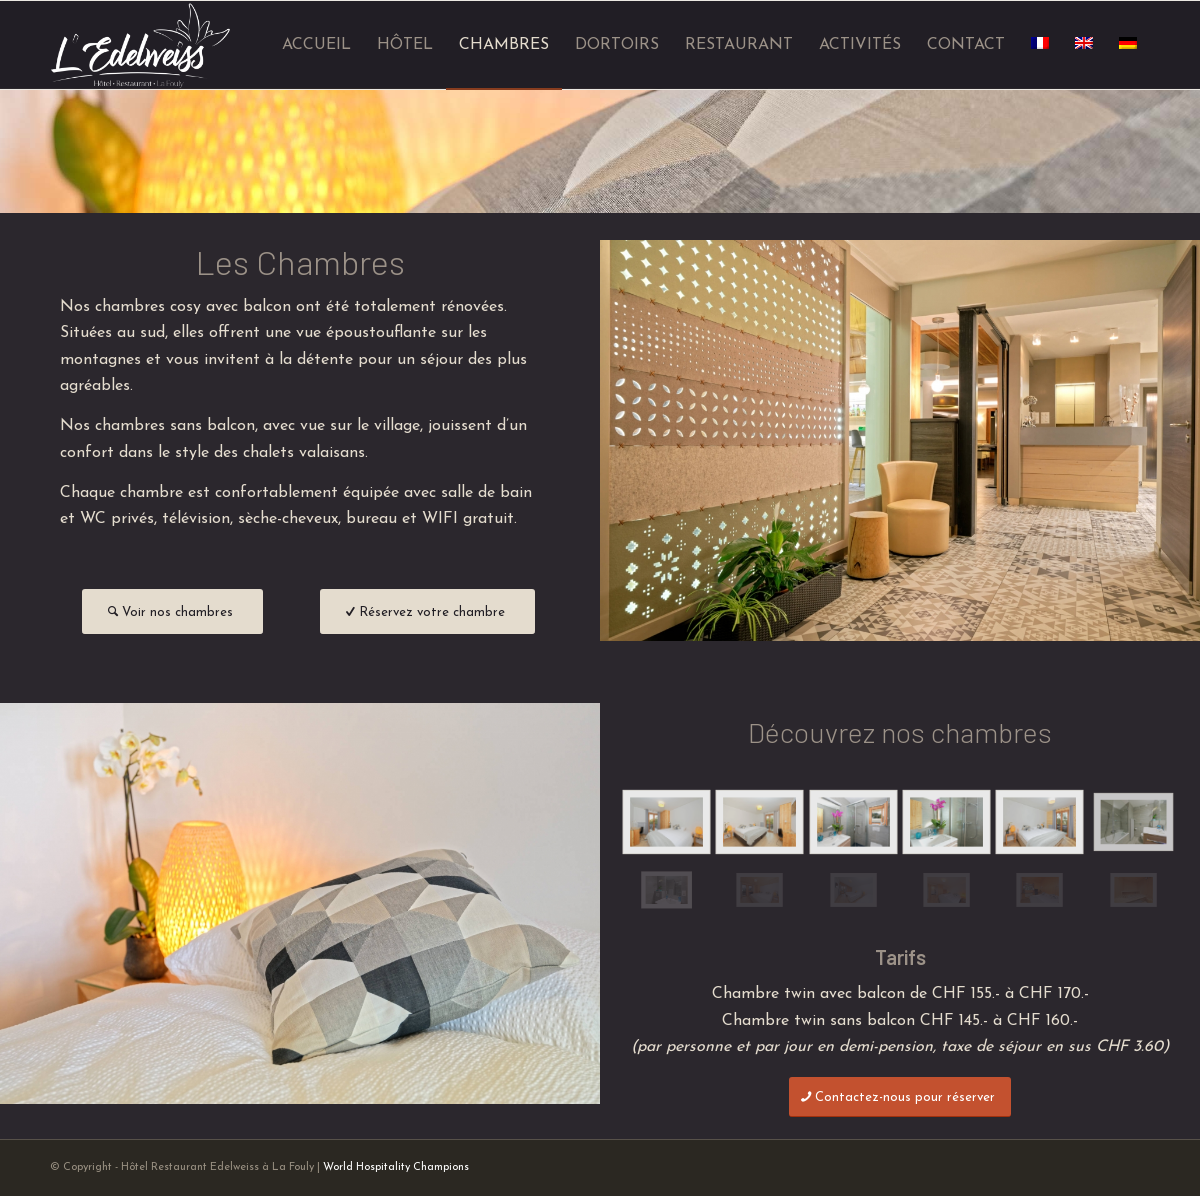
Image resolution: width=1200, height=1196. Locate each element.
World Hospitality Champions (396, 1167)
